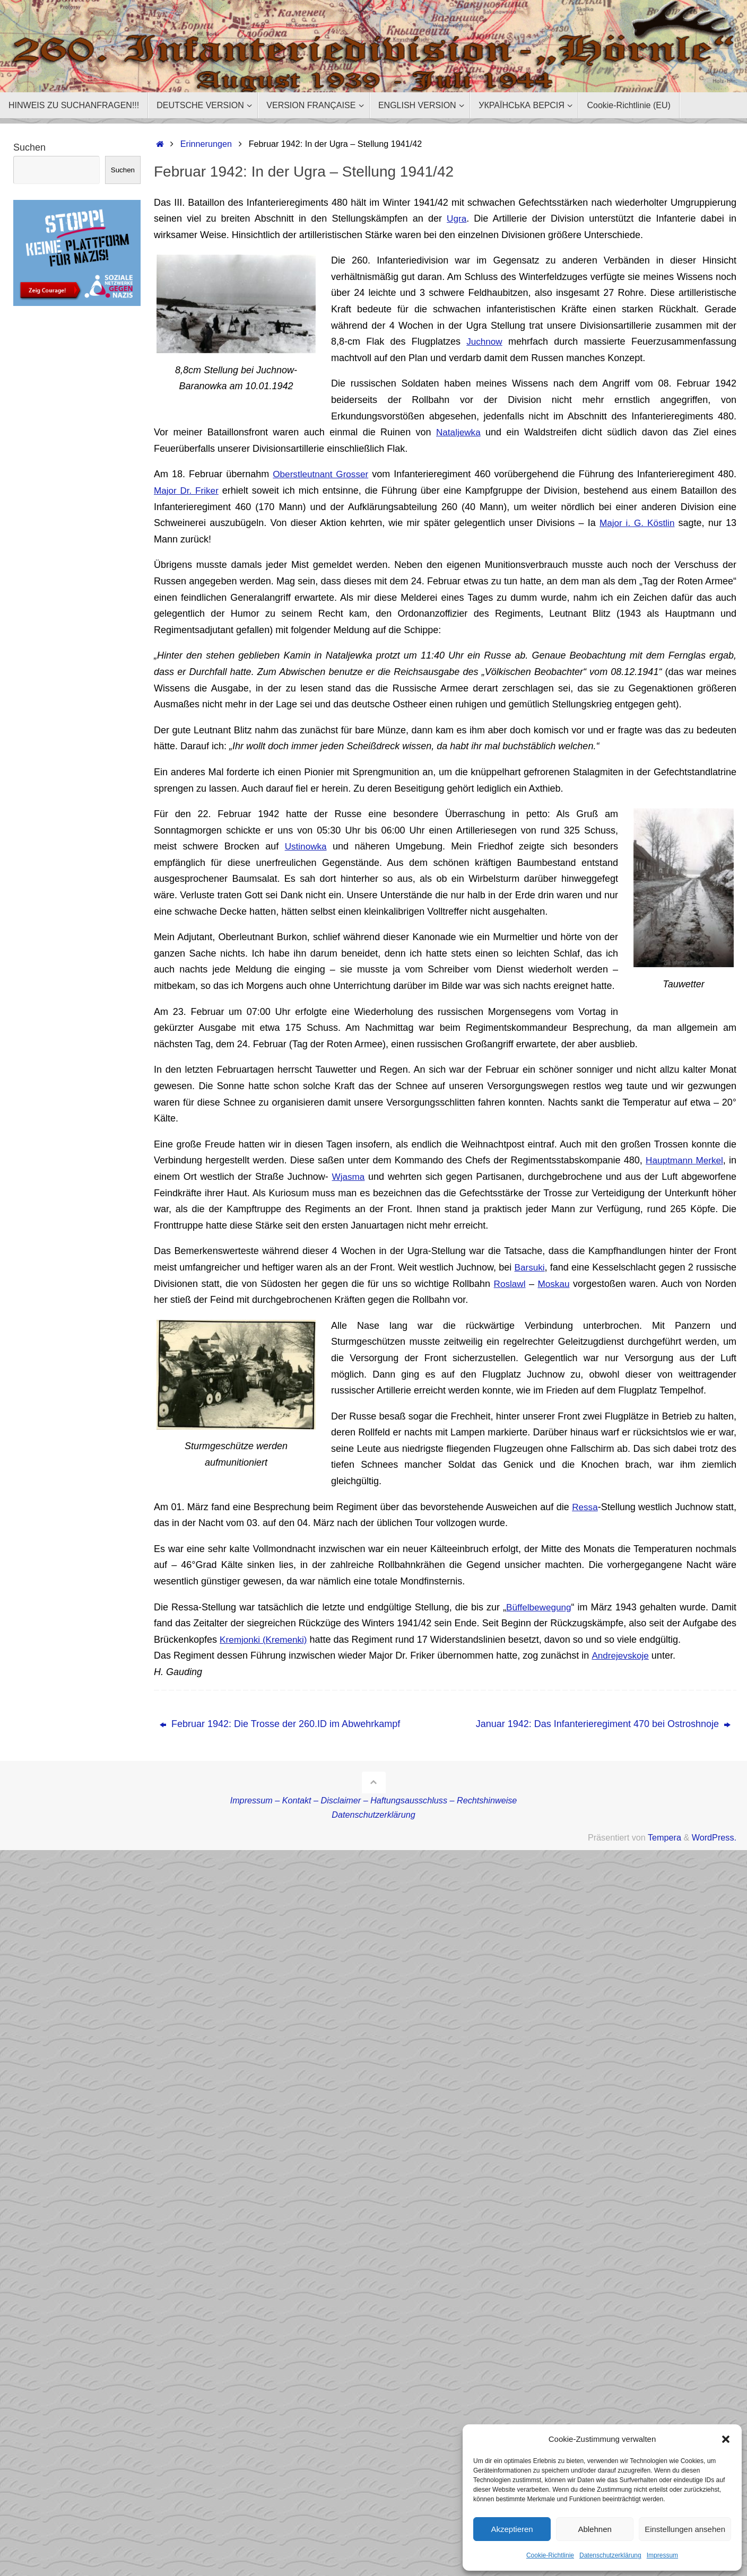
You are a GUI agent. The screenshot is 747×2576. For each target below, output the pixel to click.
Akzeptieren (512, 2529)
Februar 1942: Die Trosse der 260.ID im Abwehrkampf (280, 1724)
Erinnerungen (206, 143)
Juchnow (484, 341)
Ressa (584, 1507)
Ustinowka (306, 846)
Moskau (553, 1283)
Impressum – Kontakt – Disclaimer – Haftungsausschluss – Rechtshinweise (373, 1800)
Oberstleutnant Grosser (321, 474)
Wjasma (348, 1176)
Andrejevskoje (621, 1655)
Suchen (29, 147)
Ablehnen (594, 2529)
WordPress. (714, 1837)
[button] (725, 2439)
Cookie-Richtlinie (550, 2555)
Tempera (664, 1837)
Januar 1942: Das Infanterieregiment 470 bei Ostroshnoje (603, 1724)
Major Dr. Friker (187, 490)
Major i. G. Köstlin (636, 523)
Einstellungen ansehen (685, 2529)
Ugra (456, 218)
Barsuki (529, 1267)
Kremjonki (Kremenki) (265, 1639)
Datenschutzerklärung (610, 2555)
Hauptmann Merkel (683, 1160)
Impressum (662, 2555)
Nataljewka (458, 432)
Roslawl (508, 1283)
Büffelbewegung (538, 1607)
